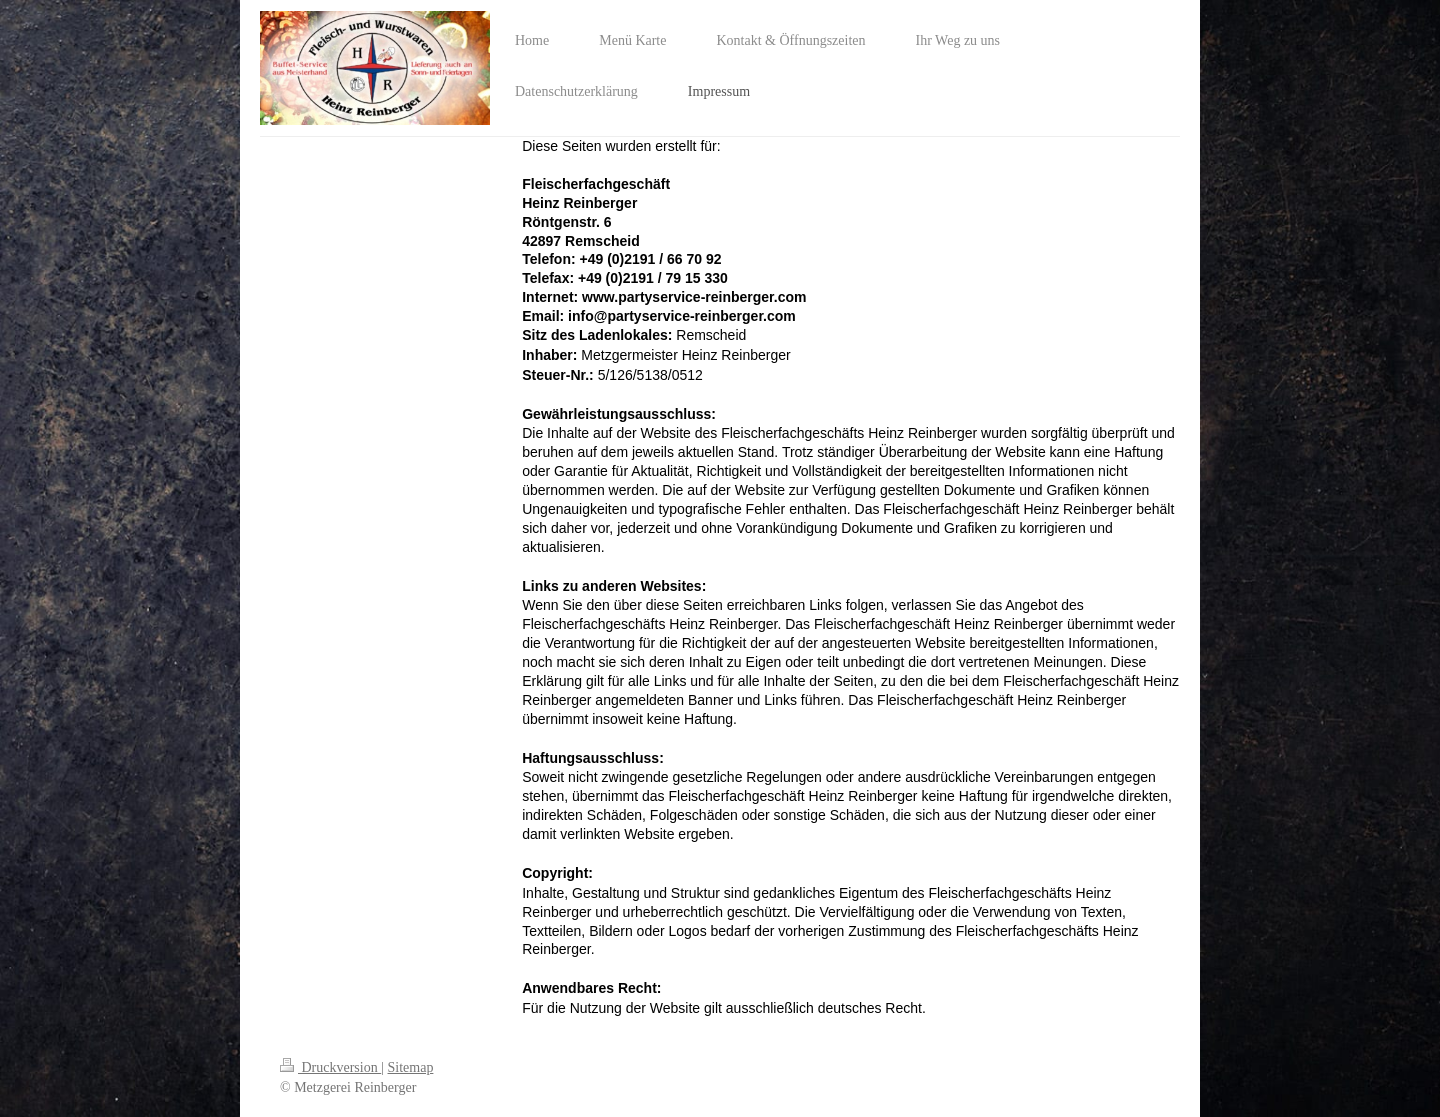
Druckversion (330, 1067)
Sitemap (411, 1067)
